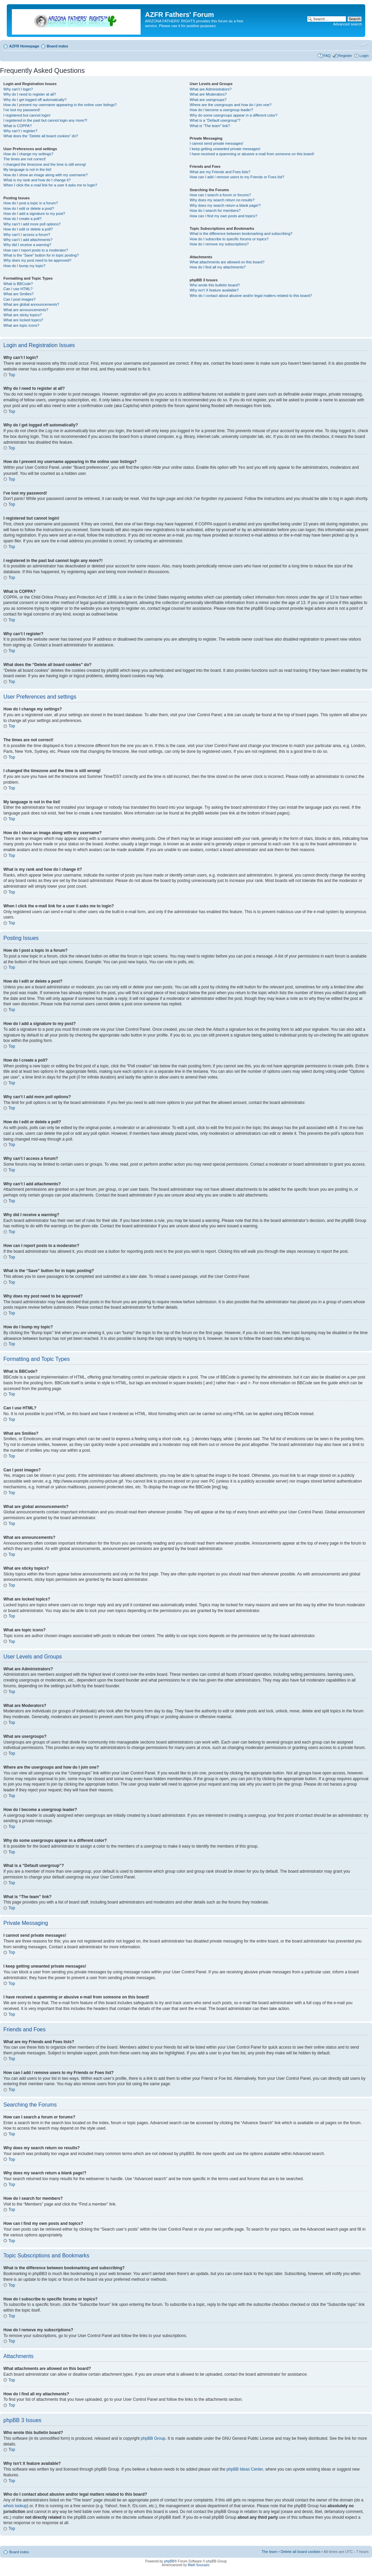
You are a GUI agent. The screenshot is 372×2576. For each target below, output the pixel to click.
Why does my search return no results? (222, 200)
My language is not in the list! (27, 169)
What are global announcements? (31, 304)
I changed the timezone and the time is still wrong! (44, 164)
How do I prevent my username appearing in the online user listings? (60, 105)
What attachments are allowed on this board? (227, 262)
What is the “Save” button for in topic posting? (41, 255)
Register (345, 56)
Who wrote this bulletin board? (215, 285)
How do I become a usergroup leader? (221, 110)
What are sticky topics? (22, 315)
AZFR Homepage (24, 46)
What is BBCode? (18, 284)
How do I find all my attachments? (218, 267)
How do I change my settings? (28, 154)
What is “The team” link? (210, 126)
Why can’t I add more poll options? (32, 224)
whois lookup (15, 2505)
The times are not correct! (24, 159)
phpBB (169, 2561)
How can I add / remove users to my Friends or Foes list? (237, 177)
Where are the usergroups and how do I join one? (231, 105)
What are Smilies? (18, 294)
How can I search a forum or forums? (220, 195)
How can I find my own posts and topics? (223, 216)
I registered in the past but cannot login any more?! (45, 120)
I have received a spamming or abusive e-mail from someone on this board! (252, 154)
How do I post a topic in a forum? (30, 203)
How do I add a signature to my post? (34, 214)
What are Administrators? (211, 89)
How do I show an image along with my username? (45, 175)
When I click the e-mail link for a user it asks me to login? (50, 185)
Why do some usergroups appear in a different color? (233, 115)
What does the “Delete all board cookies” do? (40, 136)
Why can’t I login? (18, 89)
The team (269, 2551)
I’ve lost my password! (21, 110)
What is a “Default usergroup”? (215, 120)
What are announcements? (25, 310)
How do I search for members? (215, 210)
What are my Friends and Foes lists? (220, 172)
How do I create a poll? (22, 219)
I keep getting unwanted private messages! (225, 149)
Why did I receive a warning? (27, 245)
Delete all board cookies (301, 2551)
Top (11, 375)
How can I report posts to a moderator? (35, 250)
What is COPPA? (17, 126)
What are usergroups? (208, 100)
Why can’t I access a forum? (26, 235)
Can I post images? (19, 299)
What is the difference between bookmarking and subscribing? (241, 234)
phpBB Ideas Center (244, 2469)
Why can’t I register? (20, 131)
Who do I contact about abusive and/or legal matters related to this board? (251, 296)
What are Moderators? (208, 94)
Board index (57, 46)
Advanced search (347, 24)
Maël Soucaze (198, 2565)
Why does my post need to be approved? (37, 260)
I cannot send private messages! (216, 143)
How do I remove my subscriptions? (219, 244)
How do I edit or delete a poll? (28, 229)
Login (364, 56)
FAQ (327, 56)
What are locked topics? (23, 320)
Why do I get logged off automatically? (34, 100)
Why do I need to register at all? (29, 94)
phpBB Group (153, 2438)
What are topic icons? (21, 325)
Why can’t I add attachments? (28, 240)
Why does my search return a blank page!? (225, 205)
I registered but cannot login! (26, 115)
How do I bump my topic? (24, 266)
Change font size (364, 45)
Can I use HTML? (18, 289)
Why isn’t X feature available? (214, 290)
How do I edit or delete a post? (28, 208)
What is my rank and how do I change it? (37, 180)
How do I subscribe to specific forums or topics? (229, 239)
